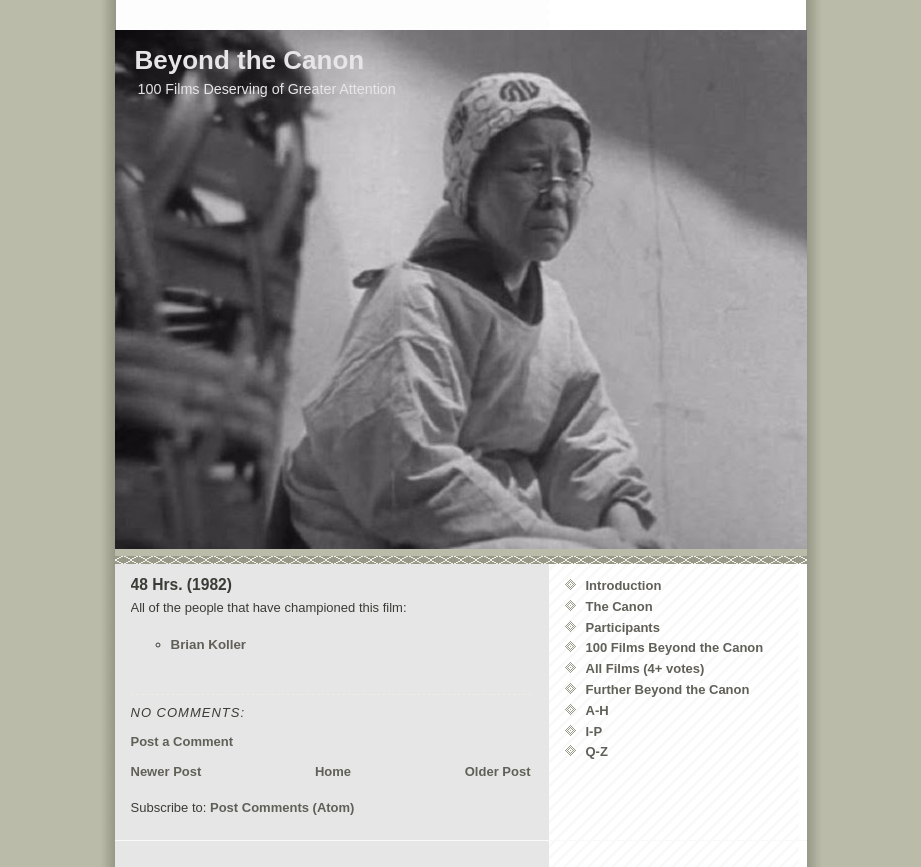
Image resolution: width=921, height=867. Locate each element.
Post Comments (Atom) (282, 807)
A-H (597, 710)
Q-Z (597, 751)
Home (333, 771)
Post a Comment (182, 741)
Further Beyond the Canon (668, 689)
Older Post (498, 771)
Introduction (624, 585)
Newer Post (166, 771)
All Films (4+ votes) (645, 668)
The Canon (619, 606)
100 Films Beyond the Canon (675, 647)
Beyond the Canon (250, 60)
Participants (623, 627)
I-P (594, 731)
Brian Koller (209, 644)
